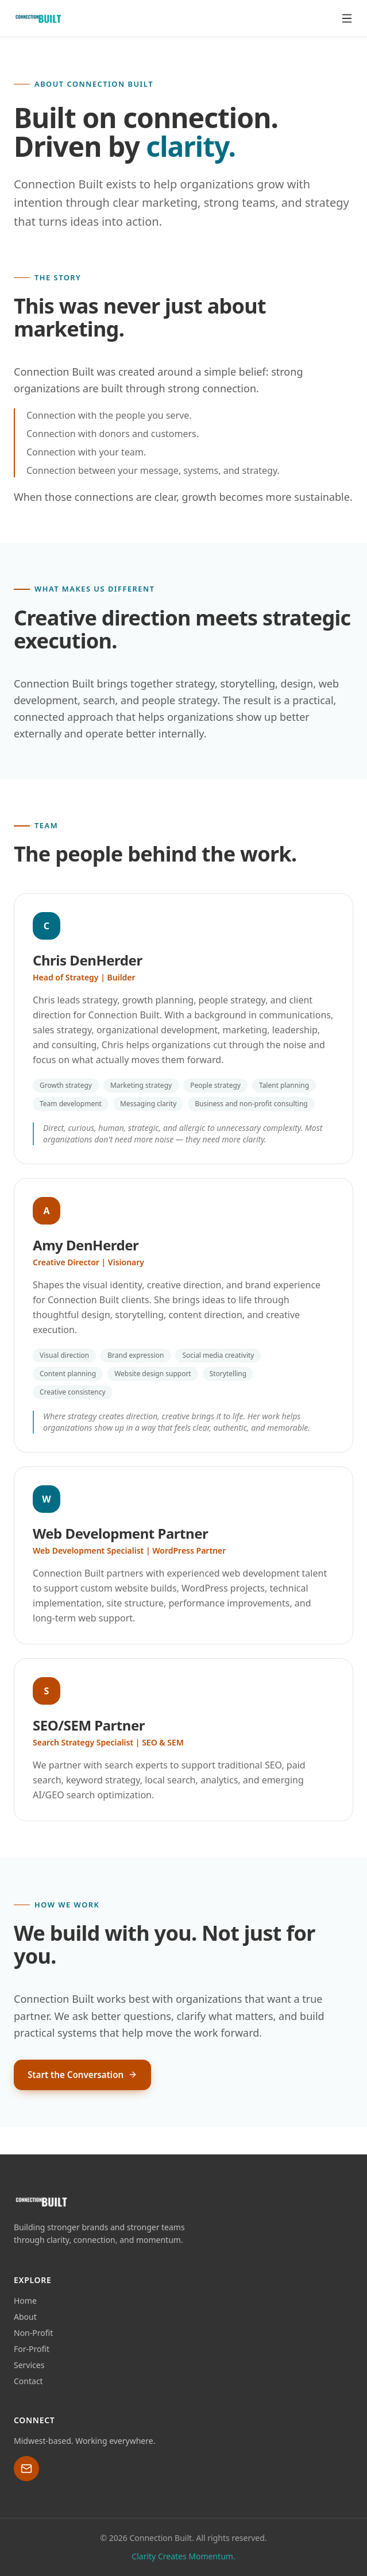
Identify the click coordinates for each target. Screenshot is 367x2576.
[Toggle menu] (347, 18)
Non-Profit (33, 2332)
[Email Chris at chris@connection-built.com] (26, 2468)
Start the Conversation (82, 2074)
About (25, 2316)
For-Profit (31, 2348)
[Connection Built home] (38, 18)
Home (25, 2300)
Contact (28, 2381)
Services (29, 2364)
